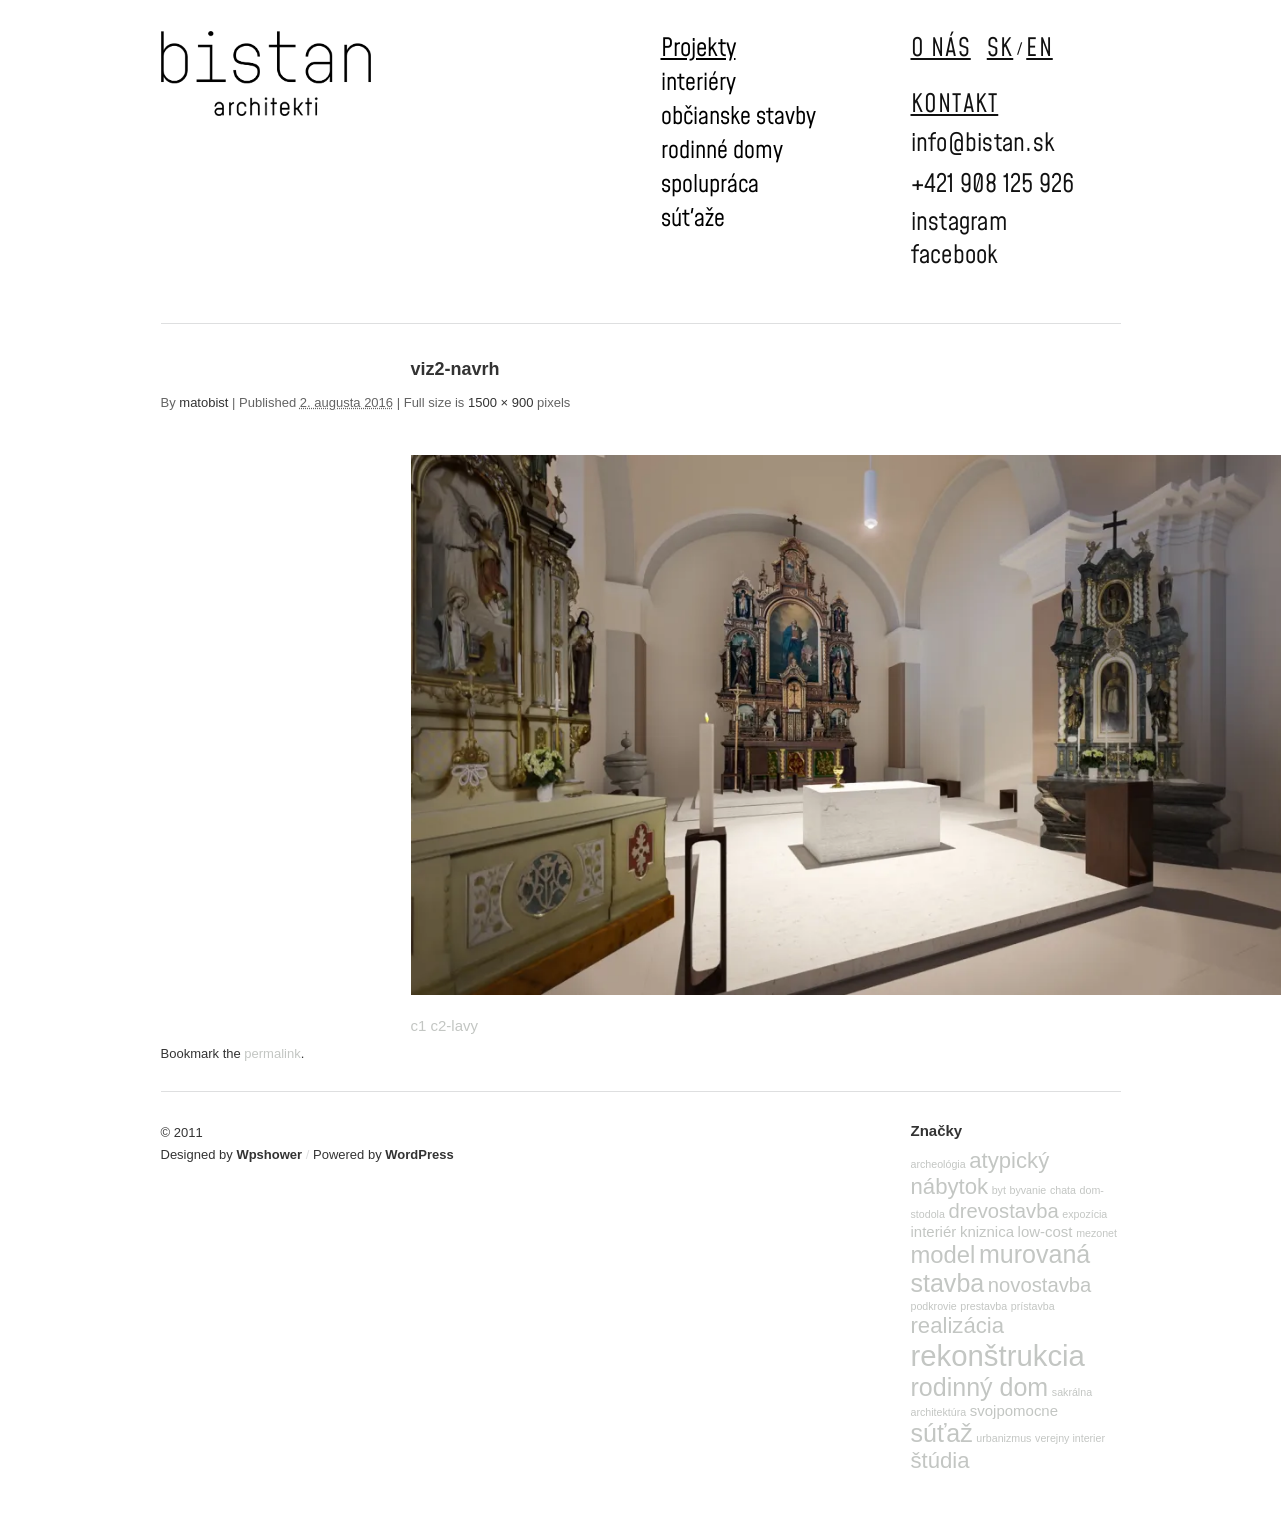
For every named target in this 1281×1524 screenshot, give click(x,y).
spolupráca (710, 185)
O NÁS (941, 48)
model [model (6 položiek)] (943, 1254)
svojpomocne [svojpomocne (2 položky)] (1014, 1410)
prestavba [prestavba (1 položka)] (983, 1306)
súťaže (693, 219)
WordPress (419, 1154)
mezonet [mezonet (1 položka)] (1096, 1233)
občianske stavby (738, 117)
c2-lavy (455, 1025)
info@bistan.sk (983, 143)
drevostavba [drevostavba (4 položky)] (1004, 1211)
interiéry (698, 83)
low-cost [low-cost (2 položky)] (1045, 1231)
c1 (419, 1025)
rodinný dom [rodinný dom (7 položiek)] (980, 1387)
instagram (959, 222)
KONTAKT (955, 104)
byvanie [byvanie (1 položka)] (1028, 1190)
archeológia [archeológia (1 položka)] (938, 1164)
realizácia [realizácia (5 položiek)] (958, 1325)
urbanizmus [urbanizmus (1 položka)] (1003, 1438)
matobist (203, 402)
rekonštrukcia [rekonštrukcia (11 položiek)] (998, 1355)
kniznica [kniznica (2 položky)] (987, 1231)
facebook (955, 255)
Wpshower (269, 1154)
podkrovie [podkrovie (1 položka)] (934, 1306)
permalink (272, 1053)
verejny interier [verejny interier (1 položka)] (1070, 1438)
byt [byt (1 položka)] (999, 1190)
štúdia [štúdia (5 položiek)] (940, 1460)
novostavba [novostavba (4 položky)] (1039, 1285)
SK (1000, 48)
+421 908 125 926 (993, 184)
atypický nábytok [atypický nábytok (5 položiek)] (980, 1173)
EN (1039, 48)
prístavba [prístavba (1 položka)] (1033, 1306)
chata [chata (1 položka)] (1063, 1190)
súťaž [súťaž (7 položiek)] (942, 1433)
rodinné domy (722, 151)
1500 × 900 (500, 402)
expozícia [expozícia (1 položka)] (1084, 1214)
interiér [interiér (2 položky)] (934, 1231)
